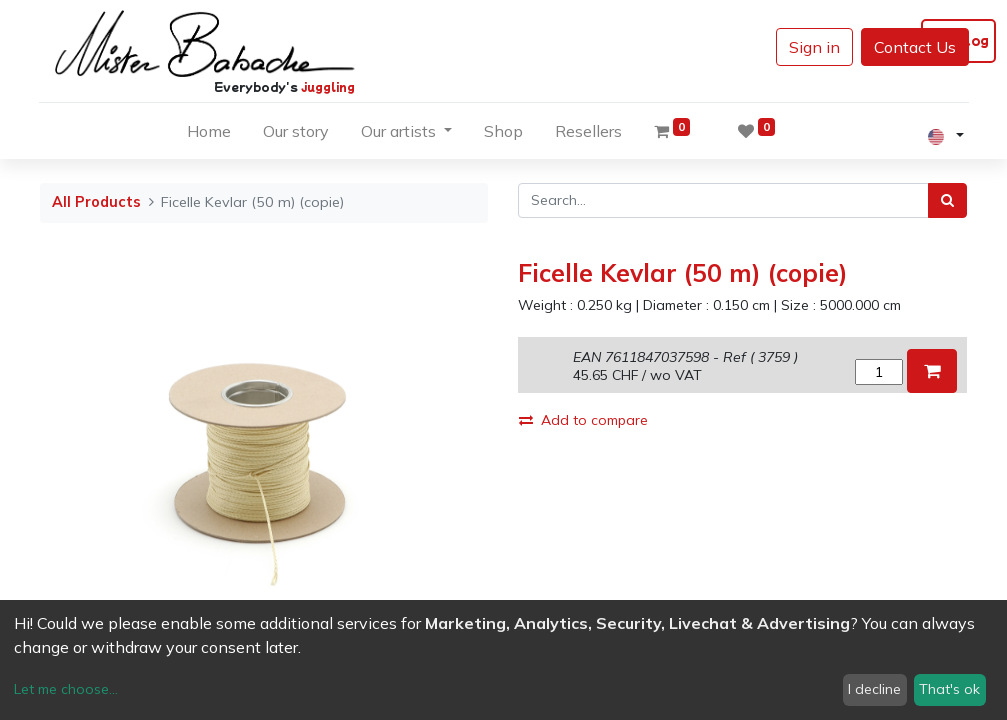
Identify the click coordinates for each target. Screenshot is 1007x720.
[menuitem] (209, 135)
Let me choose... (66, 689)
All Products (96, 202)
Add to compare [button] (583, 420)
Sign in (814, 47)
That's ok (949, 689)
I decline (874, 689)
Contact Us (915, 47)
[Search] (947, 200)
